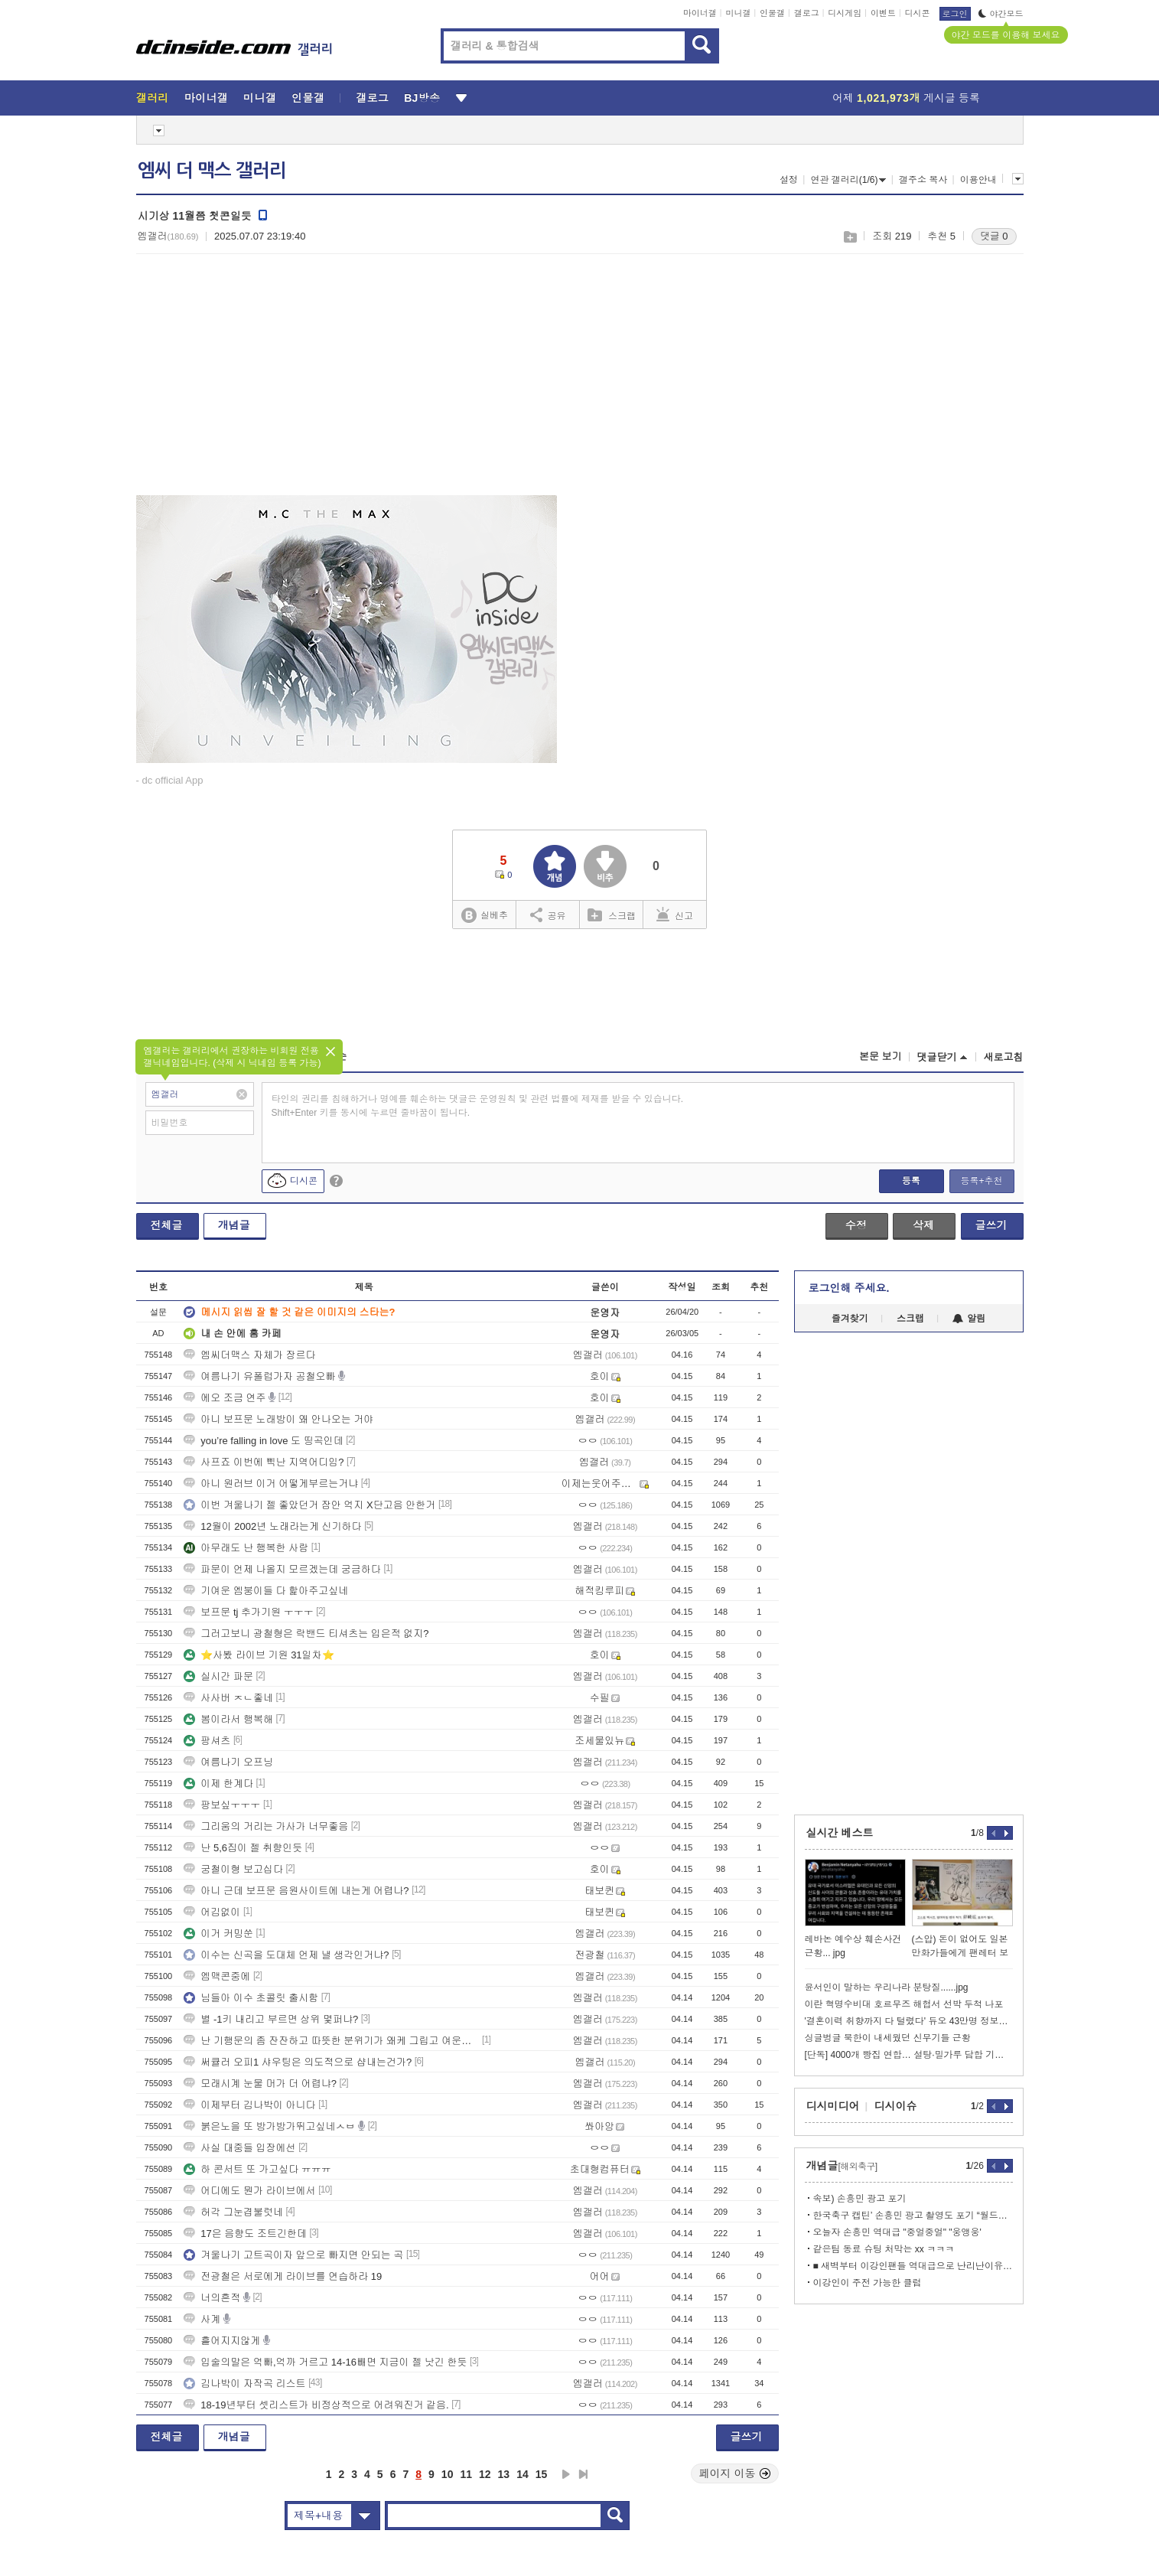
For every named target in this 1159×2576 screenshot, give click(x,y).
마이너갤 (700, 13)
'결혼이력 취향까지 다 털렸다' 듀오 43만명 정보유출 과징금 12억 (909, 2021)
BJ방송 (422, 98)
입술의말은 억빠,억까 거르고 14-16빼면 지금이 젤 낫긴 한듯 (325, 2362)
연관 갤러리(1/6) (848, 179)
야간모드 (1001, 13)
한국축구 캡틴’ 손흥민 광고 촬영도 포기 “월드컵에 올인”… (913, 2215)
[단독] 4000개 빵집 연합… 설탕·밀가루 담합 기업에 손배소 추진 (909, 2054)
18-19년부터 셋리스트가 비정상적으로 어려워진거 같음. (316, 2405)
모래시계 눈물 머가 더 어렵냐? (260, 2083)
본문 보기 (880, 1056)
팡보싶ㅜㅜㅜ (222, 1805)
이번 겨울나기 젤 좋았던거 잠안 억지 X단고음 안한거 (309, 1505)
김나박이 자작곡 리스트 (244, 2383)
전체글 (167, 1225)
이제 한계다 (218, 1783)
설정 (789, 179)
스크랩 (849, 236)
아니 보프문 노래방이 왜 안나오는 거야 (278, 1419)
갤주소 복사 (923, 179)
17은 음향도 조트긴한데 (245, 2233)
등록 (911, 1181)
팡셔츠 (207, 1740)
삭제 (923, 1225)
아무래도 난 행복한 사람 (246, 1548)
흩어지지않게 (222, 2340)
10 (447, 2474)
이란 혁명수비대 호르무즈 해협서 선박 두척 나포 (904, 2004)
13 (504, 2474)
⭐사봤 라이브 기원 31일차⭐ (259, 1655)
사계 (202, 2319)
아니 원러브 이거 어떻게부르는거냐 (271, 1483)
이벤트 (883, 13)
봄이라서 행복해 (228, 1719)
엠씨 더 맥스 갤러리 (212, 170)
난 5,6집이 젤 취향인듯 (243, 1848)
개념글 (234, 1225)
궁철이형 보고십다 (233, 1869)
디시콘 (917, 13)
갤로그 (806, 13)
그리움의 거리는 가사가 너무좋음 (266, 1826)
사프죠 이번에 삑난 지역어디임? (263, 1462)
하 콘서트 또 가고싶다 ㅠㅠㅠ (257, 2169)
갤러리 (152, 98)
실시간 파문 (218, 1676)
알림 (968, 1318)
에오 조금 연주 (224, 1398)
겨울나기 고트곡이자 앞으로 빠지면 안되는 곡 (293, 2255)
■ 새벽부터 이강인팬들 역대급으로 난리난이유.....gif (913, 2266)
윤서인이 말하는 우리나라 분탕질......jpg (887, 1987)
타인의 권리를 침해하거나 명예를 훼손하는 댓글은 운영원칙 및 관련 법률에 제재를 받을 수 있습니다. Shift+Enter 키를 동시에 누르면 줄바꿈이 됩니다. (478, 1106)
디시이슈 (895, 2106)
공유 (548, 914)
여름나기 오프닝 (228, 1762)
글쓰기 (991, 1225)
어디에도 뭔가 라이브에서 (249, 2190)
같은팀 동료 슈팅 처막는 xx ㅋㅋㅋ (884, 2249)
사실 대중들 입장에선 (239, 2148)
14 (522, 2474)
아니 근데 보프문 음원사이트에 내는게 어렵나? (296, 1890)
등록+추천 (981, 1181)
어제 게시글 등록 (906, 98)
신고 (674, 914)
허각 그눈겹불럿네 (233, 2212)
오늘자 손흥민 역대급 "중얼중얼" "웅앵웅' (897, 2232)
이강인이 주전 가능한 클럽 (867, 2283)
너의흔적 (212, 2298)
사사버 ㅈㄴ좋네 (228, 1698)
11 (466, 2474)
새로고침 (1004, 1057)
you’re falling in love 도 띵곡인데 (263, 1440)
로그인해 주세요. (849, 1288)
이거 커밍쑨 (218, 1933)
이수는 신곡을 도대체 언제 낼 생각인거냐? (286, 1955)
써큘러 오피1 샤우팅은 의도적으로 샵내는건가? (298, 2062)
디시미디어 (833, 2106)
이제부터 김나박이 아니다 (249, 2105)
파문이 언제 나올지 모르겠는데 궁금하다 (282, 1569)
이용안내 (978, 179)
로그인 (955, 13)
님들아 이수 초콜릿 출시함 (251, 1998)
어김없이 (212, 1912)
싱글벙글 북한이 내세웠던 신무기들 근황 (888, 2038)
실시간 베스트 (840, 1833)
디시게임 (844, 13)
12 (485, 2474)
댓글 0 (994, 236)
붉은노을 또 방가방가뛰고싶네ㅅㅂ (269, 2126)
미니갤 (737, 13)
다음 (566, 2474)
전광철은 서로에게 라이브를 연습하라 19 (283, 2276)
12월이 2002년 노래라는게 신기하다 (272, 1526)
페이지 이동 (735, 2473)
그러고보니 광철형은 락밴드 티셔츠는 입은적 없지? (306, 1633)
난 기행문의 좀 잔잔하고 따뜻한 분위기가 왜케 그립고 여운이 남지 (331, 2040)
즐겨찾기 (850, 1318)
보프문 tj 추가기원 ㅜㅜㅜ (248, 1612)
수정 (856, 1225)
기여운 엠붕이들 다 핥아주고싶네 (266, 1590)
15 (542, 2474)
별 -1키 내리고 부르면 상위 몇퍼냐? (271, 2019)
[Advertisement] (264, 383)
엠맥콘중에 (217, 1976)
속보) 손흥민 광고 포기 (860, 2198)
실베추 (484, 915)
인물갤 (772, 13)
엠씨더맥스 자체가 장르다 (249, 1355)
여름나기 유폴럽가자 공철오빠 (259, 1376)
